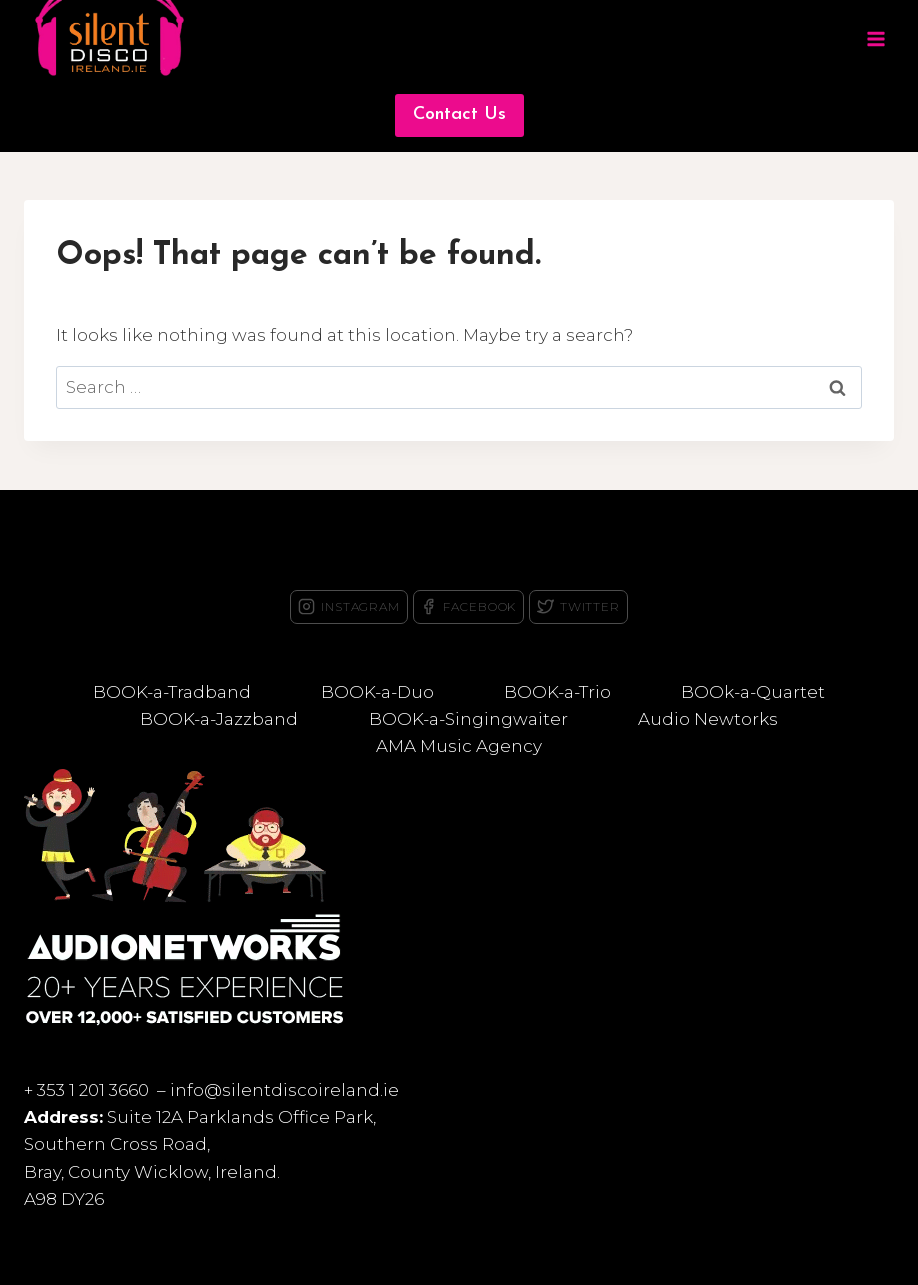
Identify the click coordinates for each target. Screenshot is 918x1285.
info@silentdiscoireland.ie (284, 1090)
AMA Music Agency (459, 746)
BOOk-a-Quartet (753, 692)
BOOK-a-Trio (557, 692)
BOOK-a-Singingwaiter (468, 719)
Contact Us (459, 114)
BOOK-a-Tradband (172, 692)
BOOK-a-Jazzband (219, 719)
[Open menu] (875, 39)
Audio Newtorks (708, 719)
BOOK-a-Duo (377, 692)
